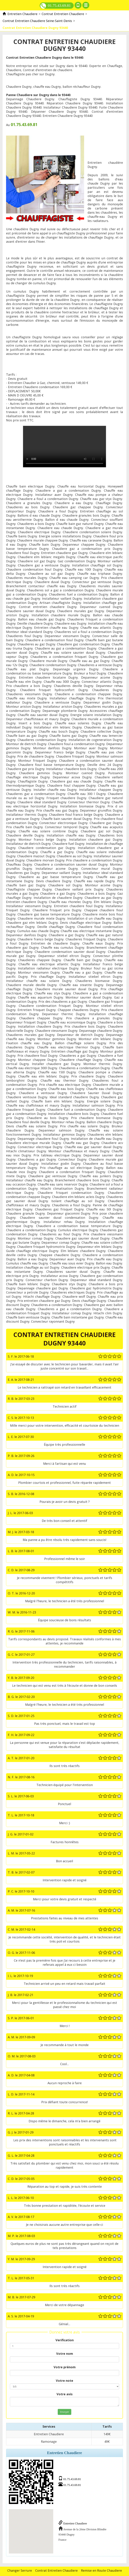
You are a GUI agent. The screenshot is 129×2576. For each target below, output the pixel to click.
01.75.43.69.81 (55, 6)
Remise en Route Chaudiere (101, 2570)
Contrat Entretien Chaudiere (56, 2570)
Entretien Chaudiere (72, 2523)
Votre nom (64, 2353)
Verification (64, 2340)
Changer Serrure (19, 2570)
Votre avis (64, 2394)
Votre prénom (65, 2367)
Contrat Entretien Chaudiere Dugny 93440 (64, 446)
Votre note (64, 2380)
